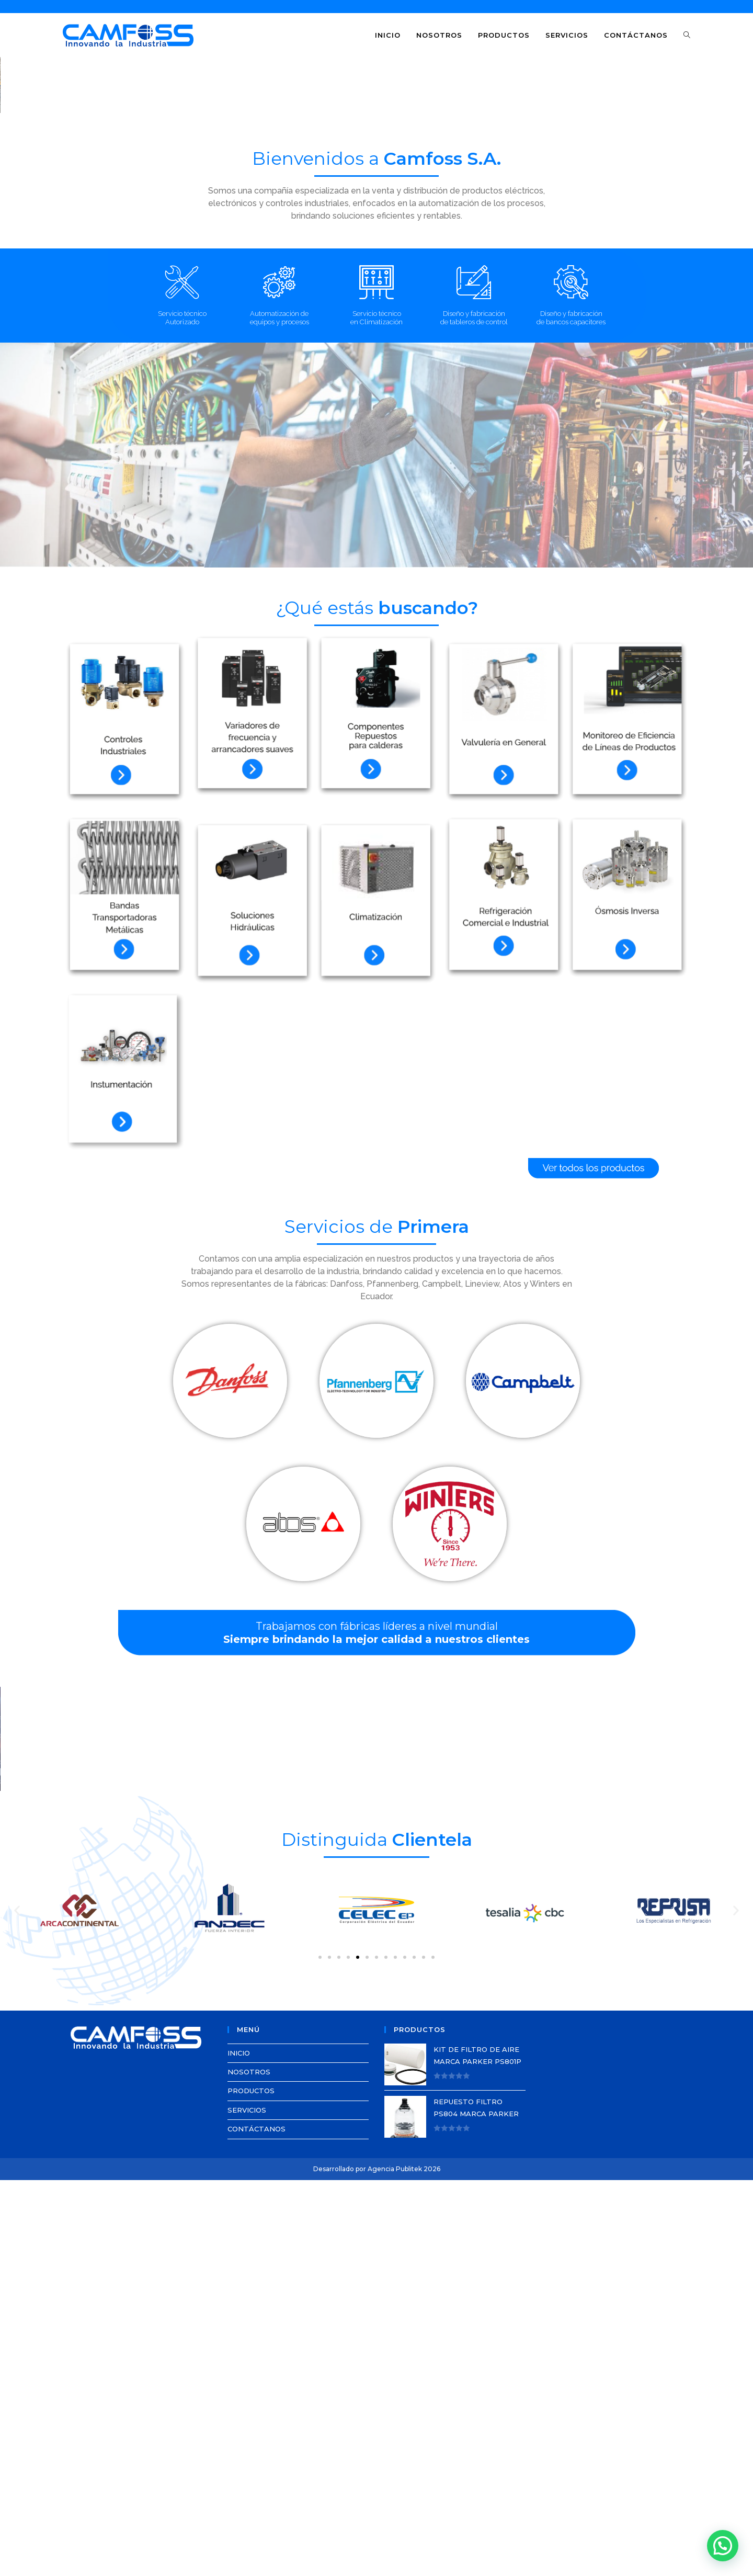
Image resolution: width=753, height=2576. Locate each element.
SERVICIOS (246, 2506)
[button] (16, 217)
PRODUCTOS (251, 2486)
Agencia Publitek (395, 2565)
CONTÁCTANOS (256, 2525)
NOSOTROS (248, 2468)
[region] (376, 217)
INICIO (238, 2449)
